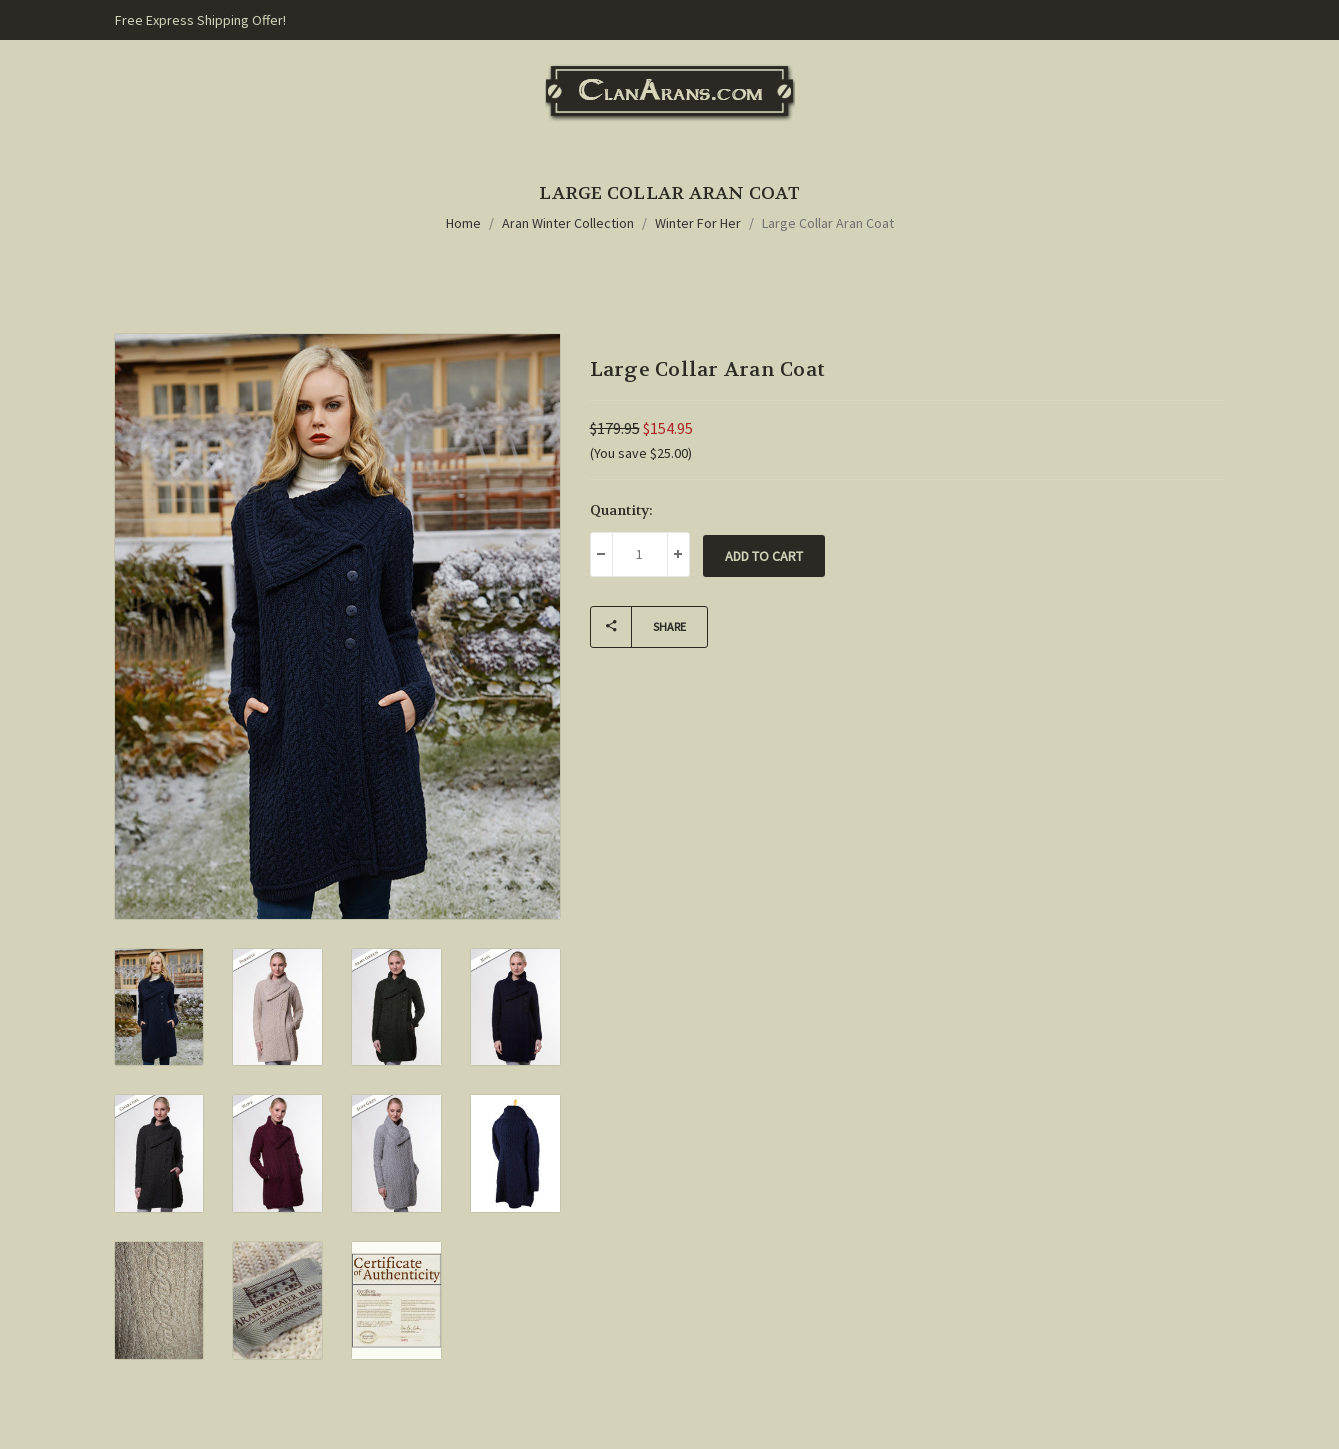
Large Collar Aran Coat (828, 223)
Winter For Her (698, 223)
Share (638, 627)
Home (463, 223)
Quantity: (621, 510)
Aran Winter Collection (568, 223)
